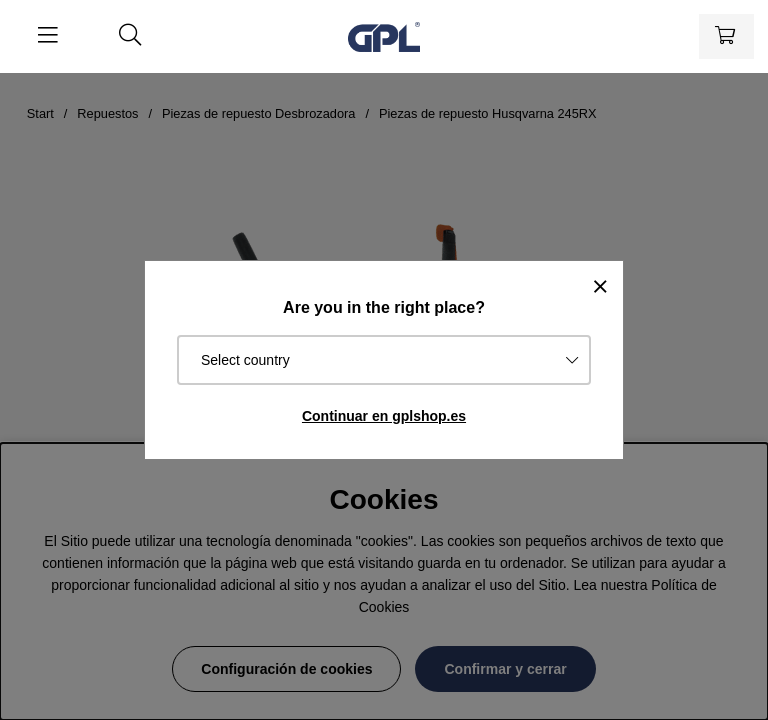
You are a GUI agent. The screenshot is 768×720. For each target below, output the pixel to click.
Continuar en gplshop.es (384, 416)
